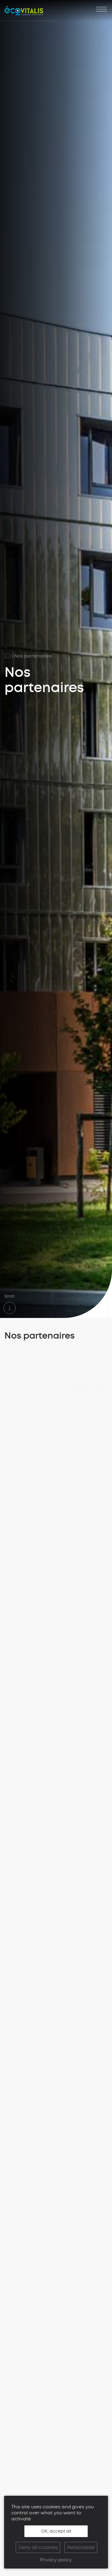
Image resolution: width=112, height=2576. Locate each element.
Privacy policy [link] (56, 2560)
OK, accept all (56, 2531)
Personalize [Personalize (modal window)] (81, 2547)
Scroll (9, 1302)
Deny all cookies (38, 2547)
